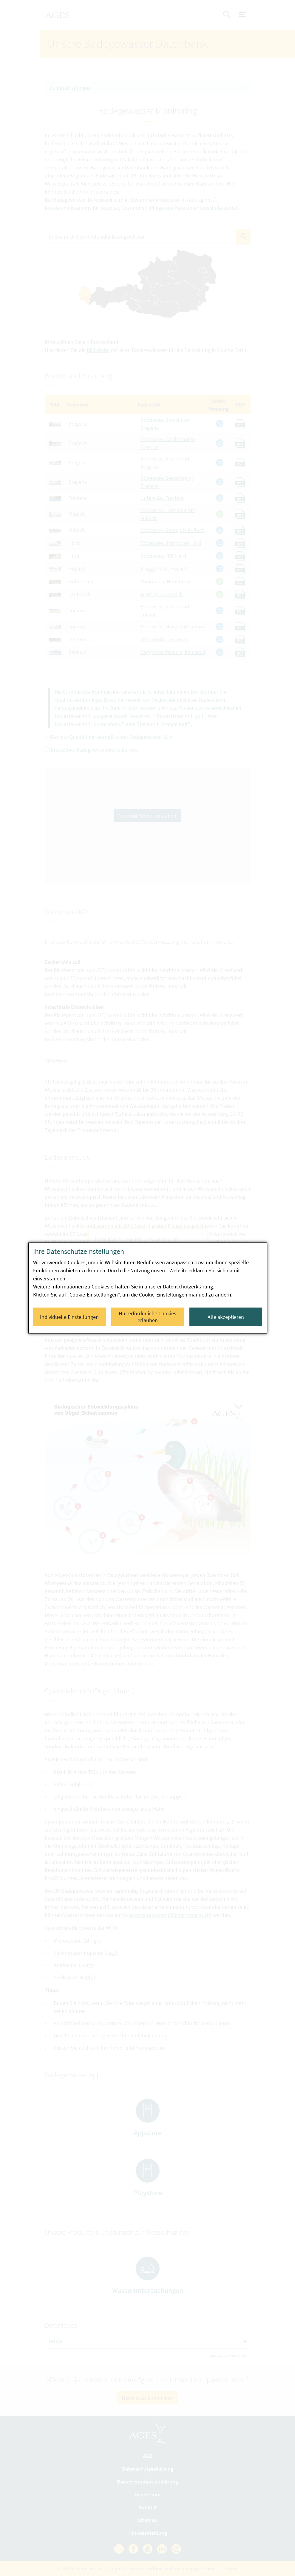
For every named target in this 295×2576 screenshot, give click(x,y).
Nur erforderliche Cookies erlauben (147, 1317)
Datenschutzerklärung (188, 1286)
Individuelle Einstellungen (69, 1317)
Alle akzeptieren (226, 1317)
